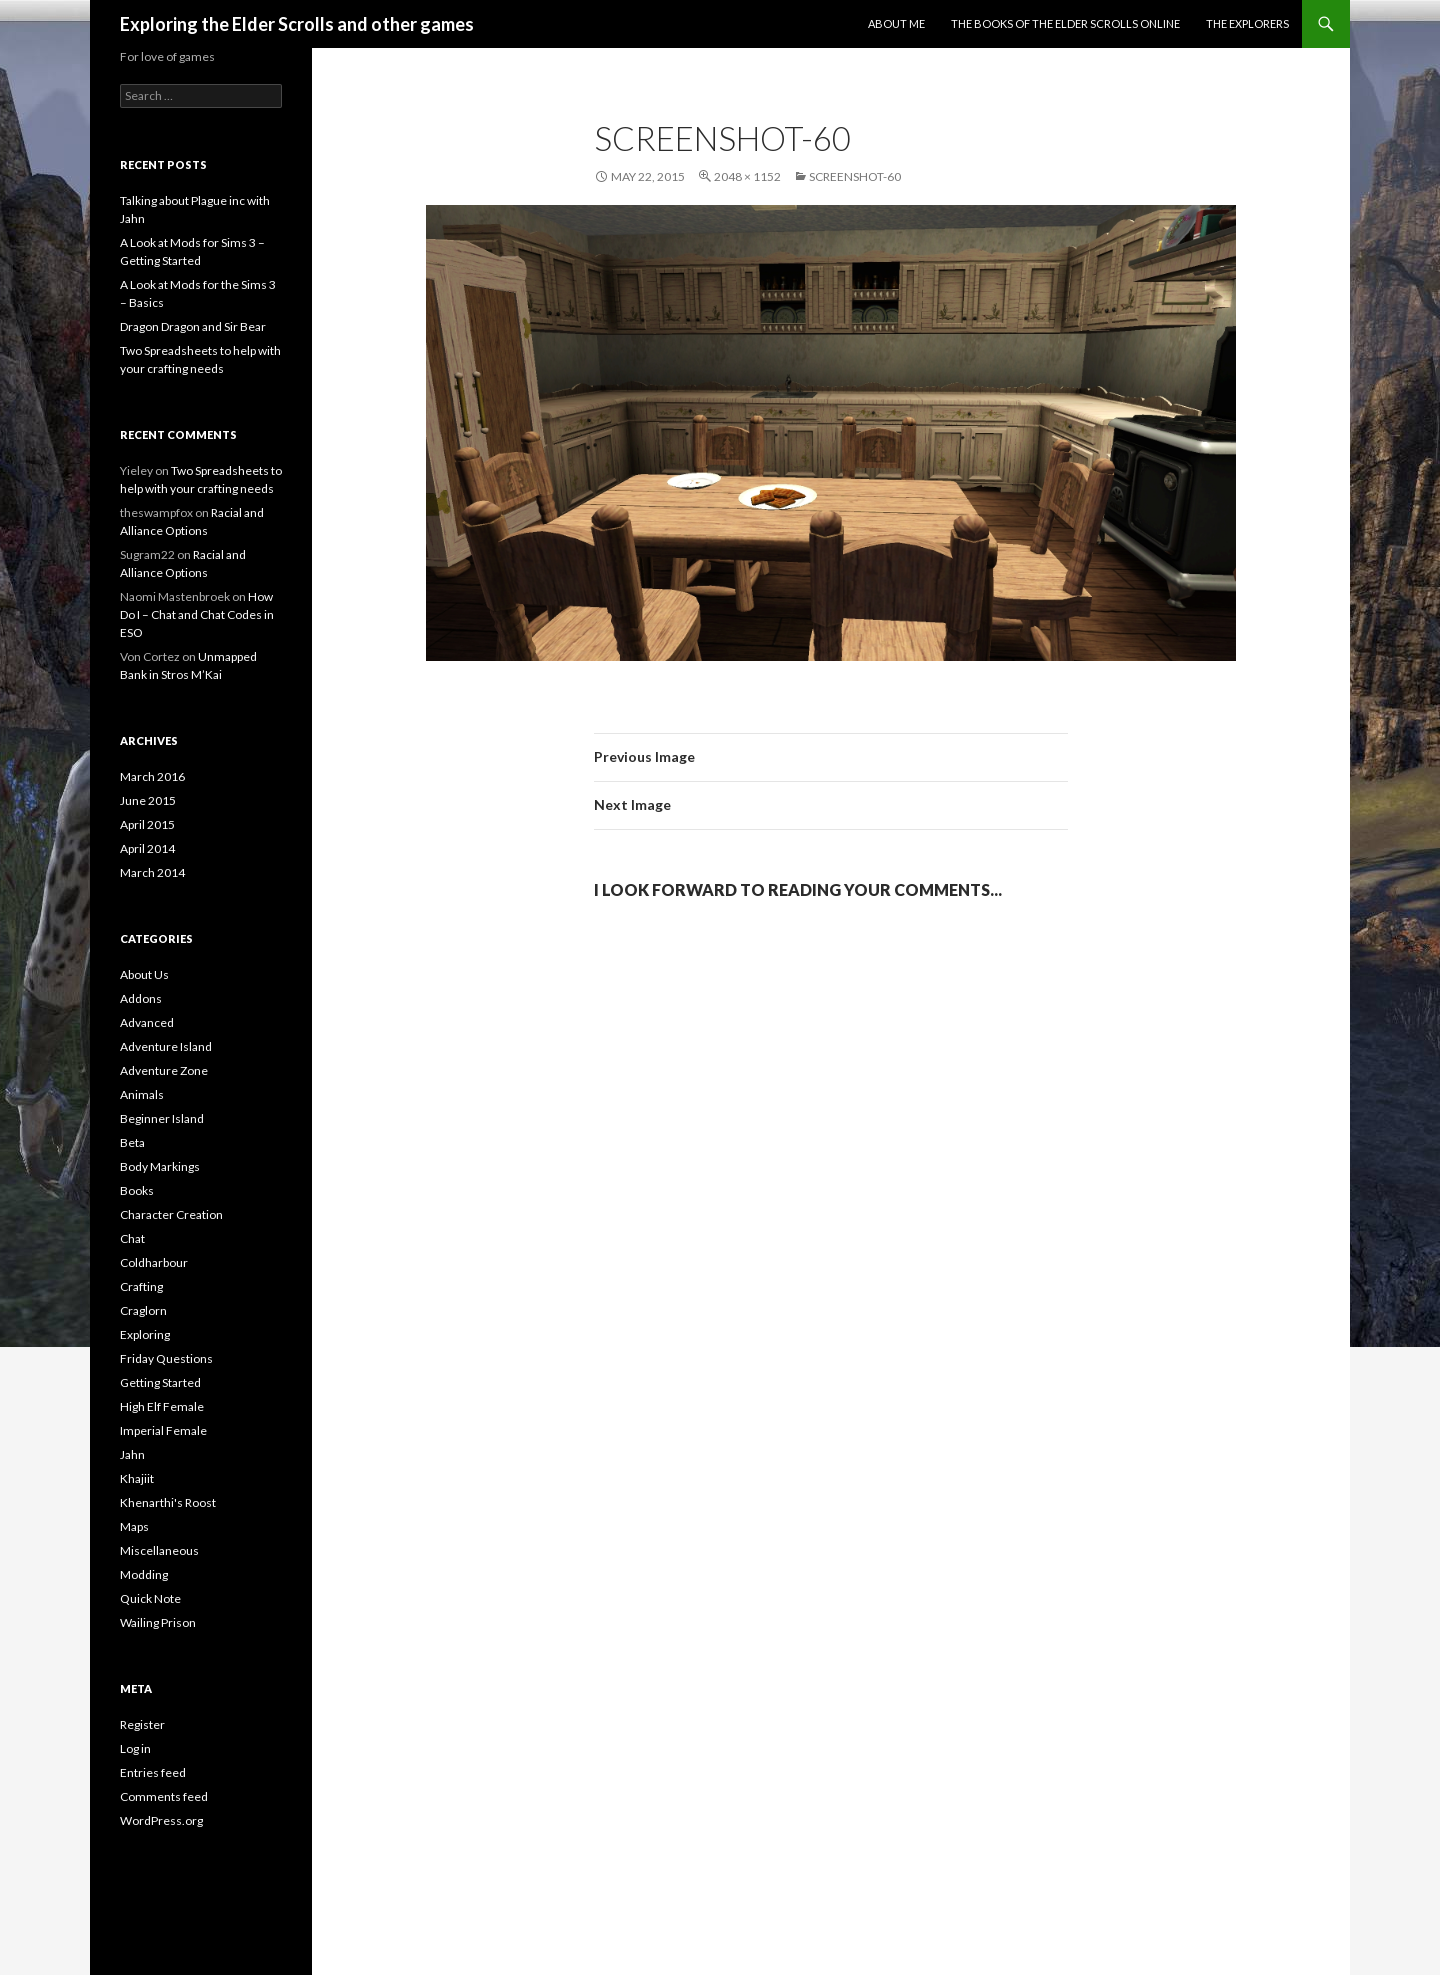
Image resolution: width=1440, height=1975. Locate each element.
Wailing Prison (158, 1622)
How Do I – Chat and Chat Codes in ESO (197, 614)
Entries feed (153, 1772)
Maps (134, 1526)
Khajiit (137, 1478)
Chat (132, 1238)
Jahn (132, 1454)
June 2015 (148, 800)
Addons (141, 998)
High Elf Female (162, 1406)
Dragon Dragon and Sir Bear (193, 326)
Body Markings (160, 1166)
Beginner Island (162, 1118)
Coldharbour (154, 1262)
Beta (132, 1142)
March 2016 (152, 776)
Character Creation (171, 1214)
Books (137, 1190)
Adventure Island (166, 1046)
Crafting (141, 1286)
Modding (144, 1574)
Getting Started (160, 1382)
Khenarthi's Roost (168, 1502)
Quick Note (150, 1598)
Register (142, 1724)
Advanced (147, 1022)
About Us (144, 974)
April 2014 (147, 848)
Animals (142, 1094)
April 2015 (147, 824)
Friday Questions (166, 1358)
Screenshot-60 (855, 176)
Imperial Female (163, 1430)
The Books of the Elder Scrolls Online (1065, 23)
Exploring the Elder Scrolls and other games (297, 24)
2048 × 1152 (747, 176)
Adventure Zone (164, 1070)
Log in (135, 1748)
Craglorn (143, 1310)
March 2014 (152, 872)
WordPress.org (161, 1820)
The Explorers (1247, 23)
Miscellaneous (159, 1550)
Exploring (145, 1334)
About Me (896, 23)
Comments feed (164, 1796)
